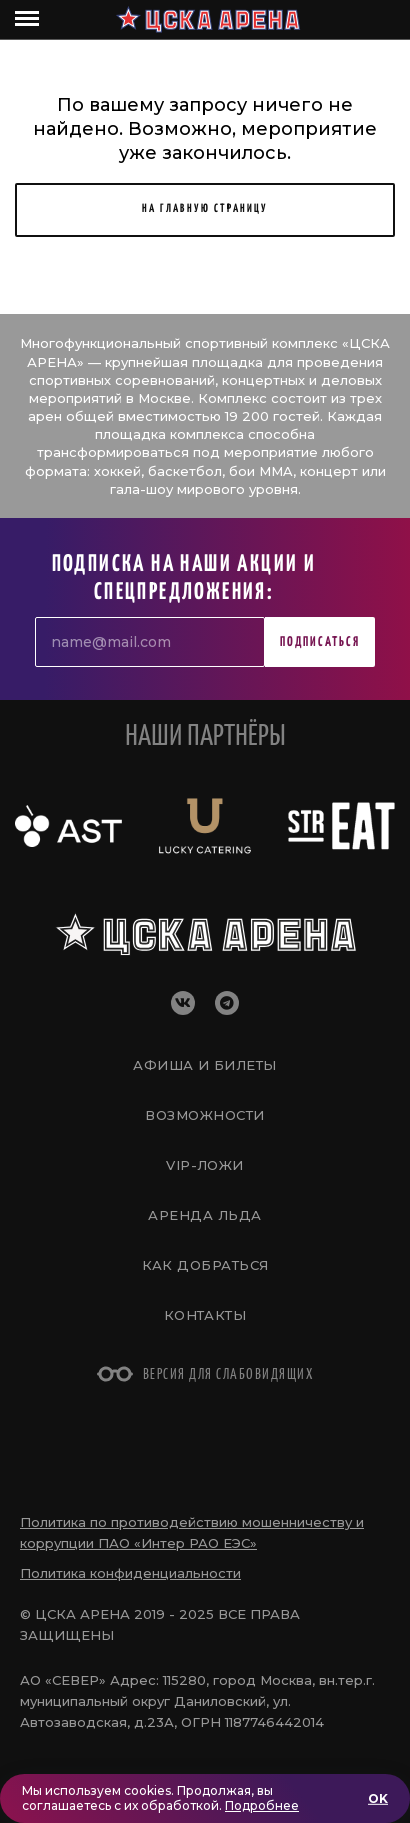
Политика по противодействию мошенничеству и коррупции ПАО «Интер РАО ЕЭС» (192, 1532)
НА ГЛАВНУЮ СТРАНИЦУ (205, 208)
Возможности (204, 1115)
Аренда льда (204, 1215)
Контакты (205, 1315)
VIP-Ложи (205, 1165)
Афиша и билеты (204, 1065)
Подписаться (320, 642)
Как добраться (205, 1265)
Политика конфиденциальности (130, 1573)
